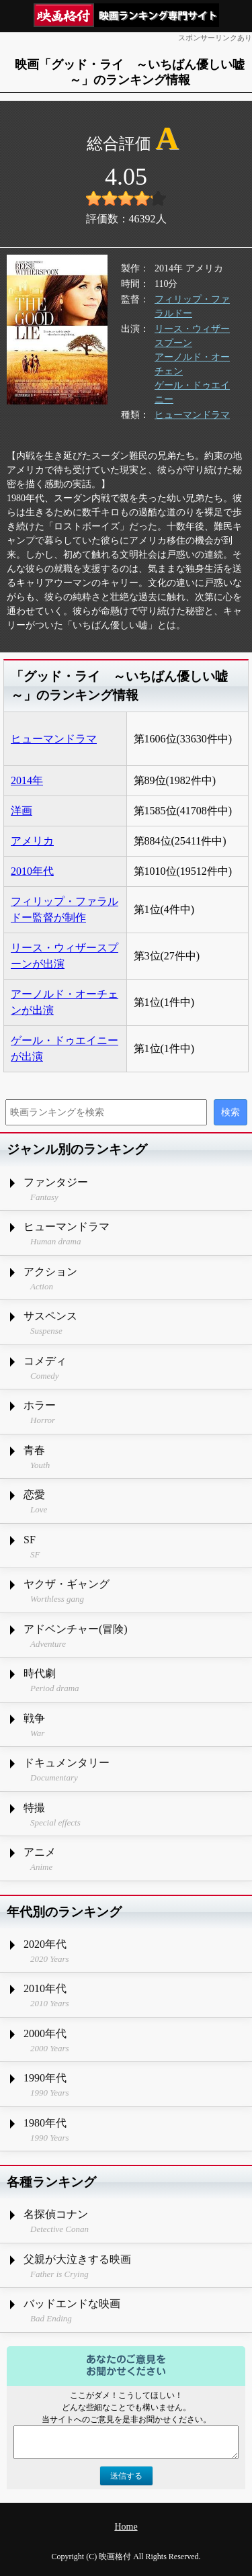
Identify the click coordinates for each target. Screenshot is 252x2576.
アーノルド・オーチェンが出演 (64, 1002)
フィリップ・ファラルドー (192, 306)
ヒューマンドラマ (192, 415)
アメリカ (32, 841)
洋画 (21, 810)
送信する (126, 2476)
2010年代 (32, 871)
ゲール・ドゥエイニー (192, 392)
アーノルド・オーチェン (192, 364)
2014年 (27, 780)
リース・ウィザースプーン (192, 336)
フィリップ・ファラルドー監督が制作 (64, 909)
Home (125, 2527)
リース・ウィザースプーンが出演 (64, 956)
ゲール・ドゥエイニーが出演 (64, 1048)
